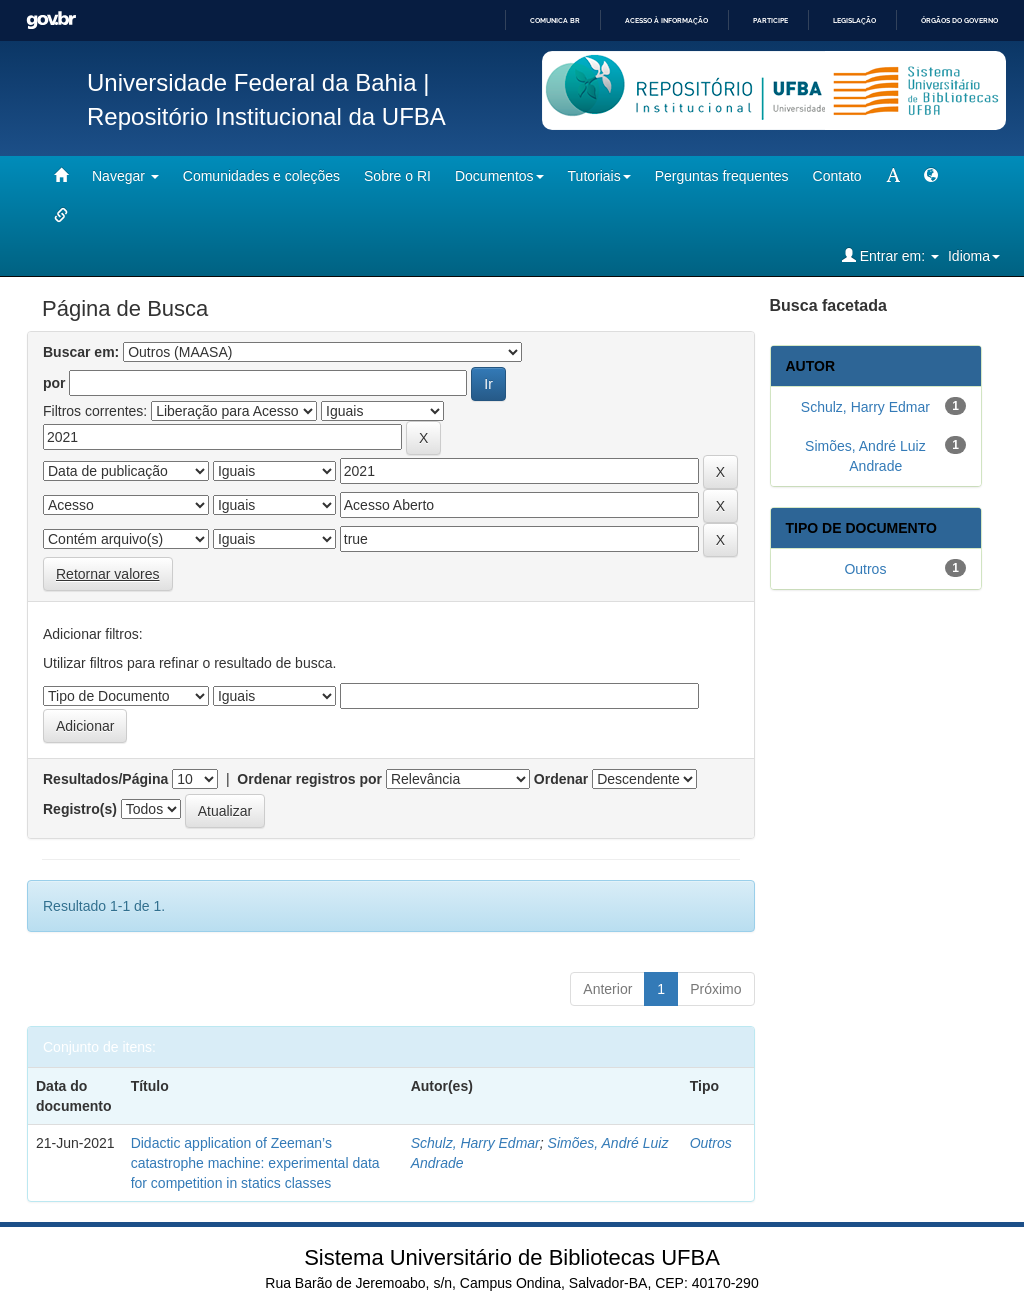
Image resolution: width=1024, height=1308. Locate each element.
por (54, 383)
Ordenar (561, 779)
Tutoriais (599, 176)
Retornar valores (108, 574)
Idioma (974, 256)
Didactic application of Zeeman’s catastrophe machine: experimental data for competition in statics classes (255, 1163)
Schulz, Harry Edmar (475, 1143)
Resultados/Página (105, 779)
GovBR (51, 20)
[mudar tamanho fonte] (893, 176)
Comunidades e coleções (261, 176)
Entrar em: (890, 255)
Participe (770, 20)
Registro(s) (80, 809)
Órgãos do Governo (959, 20)
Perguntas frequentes (722, 176)
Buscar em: (81, 352)
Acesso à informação (666, 20)
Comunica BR (555, 20)
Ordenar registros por (309, 779)
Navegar (125, 176)
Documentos (499, 176)
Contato (837, 176)
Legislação (854, 20)
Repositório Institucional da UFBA (266, 116)
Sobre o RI (397, 176)
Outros (711, 1143)
